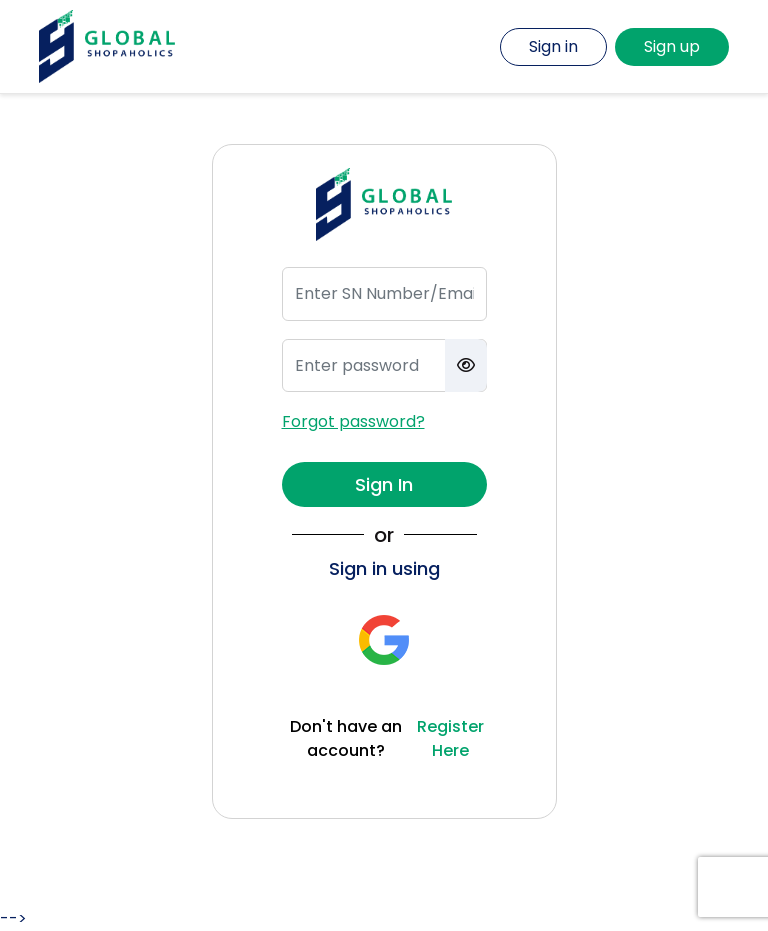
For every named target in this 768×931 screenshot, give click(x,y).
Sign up (672, 46)
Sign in (553, 46)
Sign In (384, 484)
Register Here (450, 738)
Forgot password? (353, 421)
